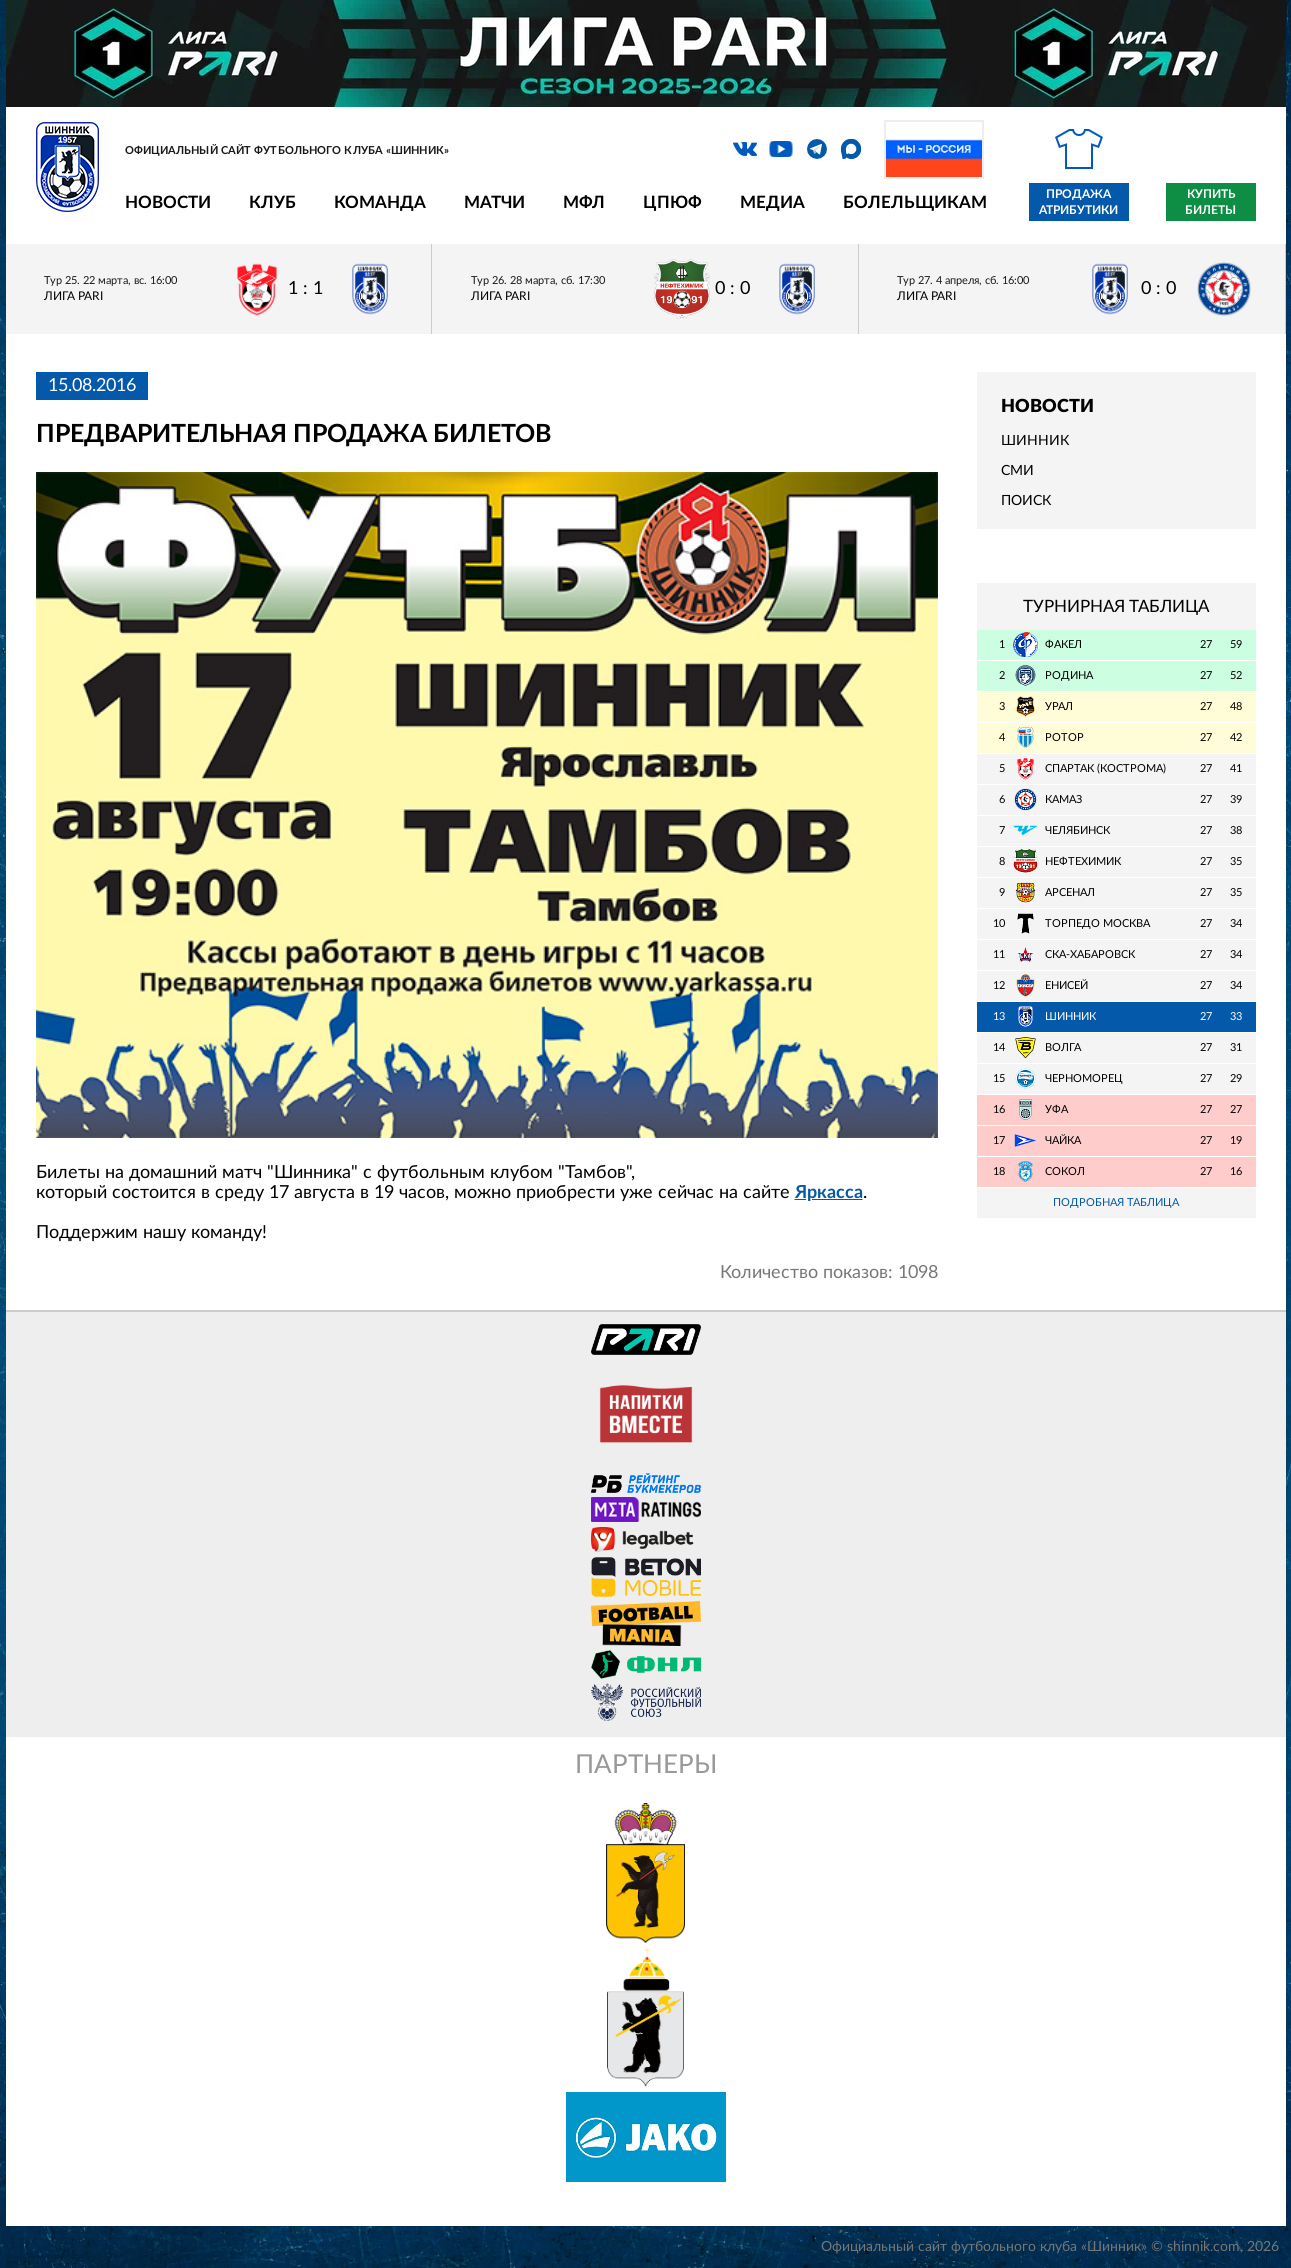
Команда (380, 202)
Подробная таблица (1116, 1202)
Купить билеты (1210, 202)
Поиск (1026, 501)
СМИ (1017, 471)
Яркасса (829, 1193)
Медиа (772, 202)
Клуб (272, 202)
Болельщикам (915, 202)
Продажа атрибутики (1078, 202)
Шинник (1035, 441)
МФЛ (584, 202)
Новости (168, 202)
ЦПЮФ (672, 202)
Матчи (494, 202)
